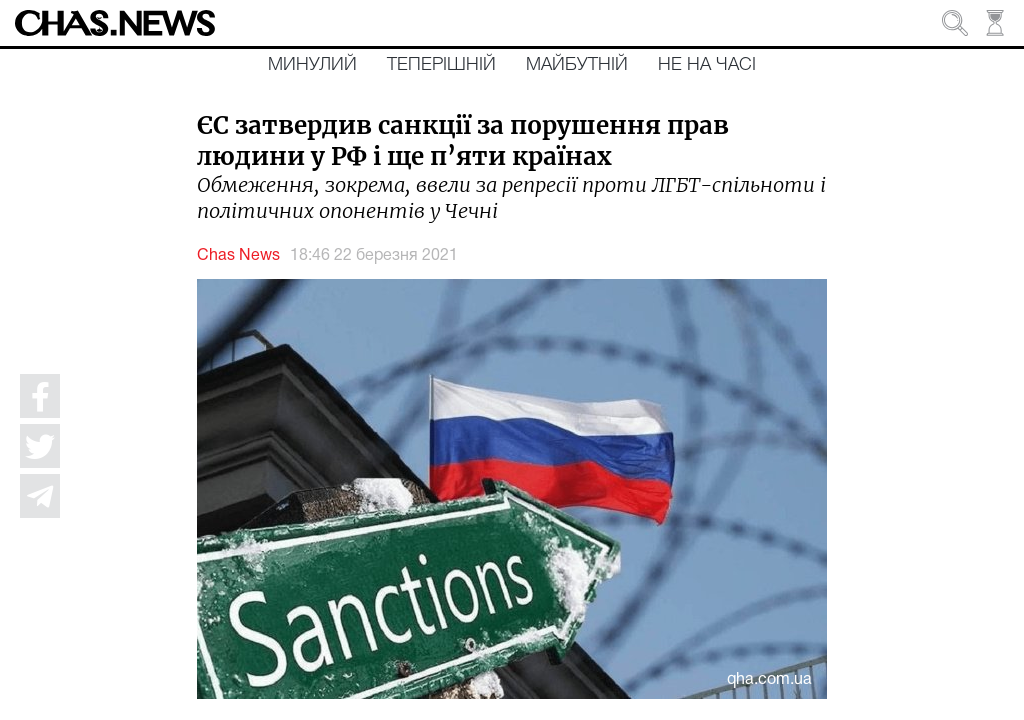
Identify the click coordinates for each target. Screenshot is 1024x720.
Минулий (312, 65)
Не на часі (707, 65)
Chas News (238, 256)
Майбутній (577, 65)
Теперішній (441, 65)
